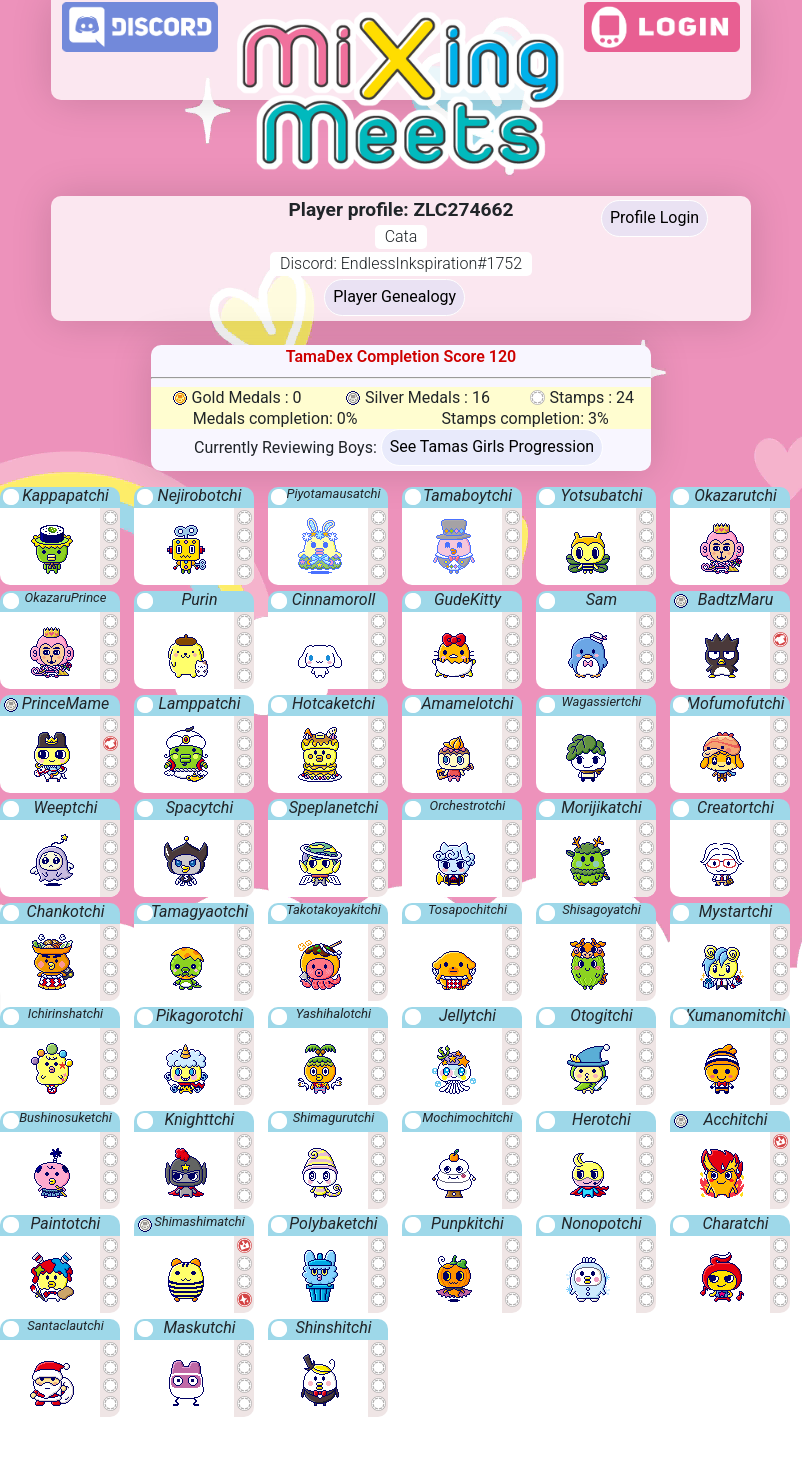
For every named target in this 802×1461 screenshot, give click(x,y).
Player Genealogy (394, 296)
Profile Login (654, 217)
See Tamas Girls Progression (492, 446)
